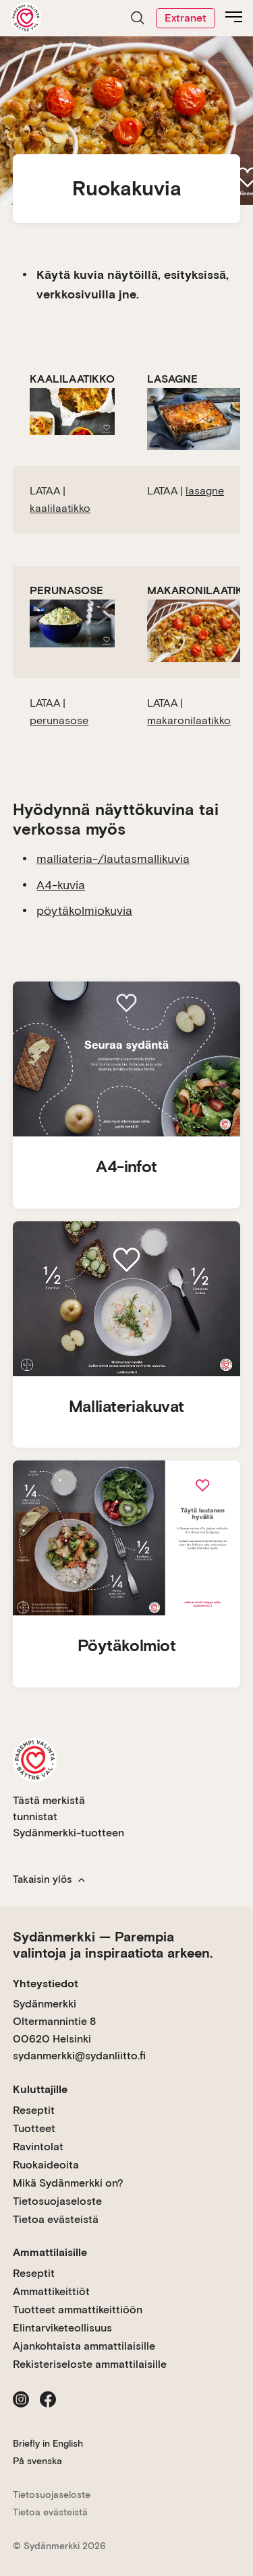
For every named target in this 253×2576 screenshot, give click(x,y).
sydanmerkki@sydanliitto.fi (79, 2055)
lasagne (205, 490)
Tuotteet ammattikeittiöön (77, 2309)
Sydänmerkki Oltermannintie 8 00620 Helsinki (54, 2020)
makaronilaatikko (189, 720)
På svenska (37, 2460)
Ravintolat (38, 2146)
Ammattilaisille (50, 2252)
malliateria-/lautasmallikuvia (113, 858)
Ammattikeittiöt (51, 2291)
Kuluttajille (40, 2089)
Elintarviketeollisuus (62, 2327)
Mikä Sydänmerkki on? (68, 2183)
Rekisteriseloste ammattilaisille (90, 2364)
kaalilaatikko (60, 508)
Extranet (185, 17)
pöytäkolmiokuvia (84, 910)
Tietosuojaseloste (57, 2201)
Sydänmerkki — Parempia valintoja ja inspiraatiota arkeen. (113, 1945)
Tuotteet (34, 2128)
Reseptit (34, 2110)
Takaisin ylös (49, 1879)
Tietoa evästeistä (56, 2219)
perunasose (59, 720)
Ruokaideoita (46, 2164)
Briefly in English (48, 2443)
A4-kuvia (60, 885)
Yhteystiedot (45, 1983)
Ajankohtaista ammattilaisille (84, 2346)
